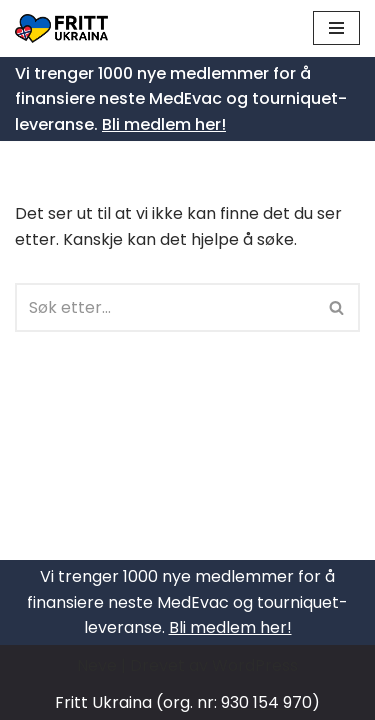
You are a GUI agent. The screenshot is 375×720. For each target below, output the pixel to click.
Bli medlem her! (164, 124)
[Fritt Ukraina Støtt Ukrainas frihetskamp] (66, 28)
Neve (97, 665)
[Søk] (165, 307)
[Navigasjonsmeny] (336, 28)
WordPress (255, 665)
